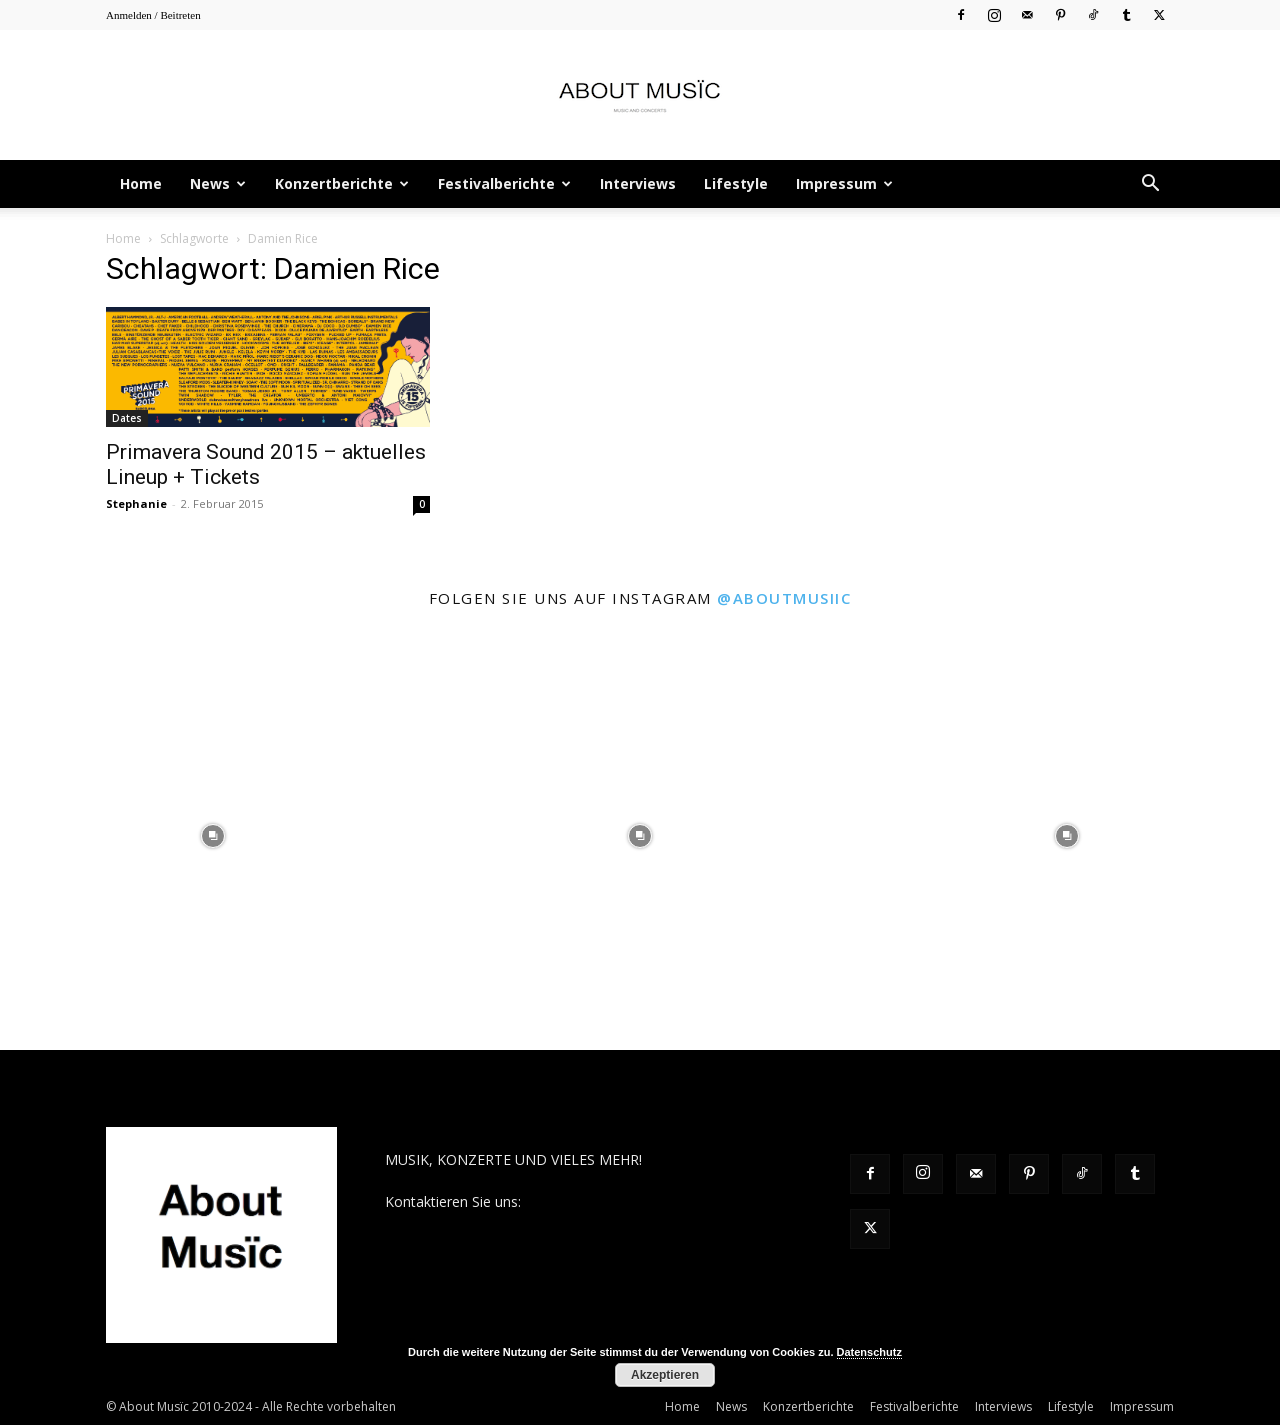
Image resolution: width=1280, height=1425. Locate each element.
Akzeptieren (665, 1375)
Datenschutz (869, 1352)
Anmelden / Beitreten (153, 15)
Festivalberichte (504, 183)
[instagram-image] (213, 836)
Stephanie (136, 503)
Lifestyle (736, 183)
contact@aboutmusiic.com (611, 1201)
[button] (1150, 185)
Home (141, 183)
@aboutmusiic (784, 598)
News (218, 183)
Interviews (638, 183)
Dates (127, 418)
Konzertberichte (342, 183)
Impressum (844, 183)
